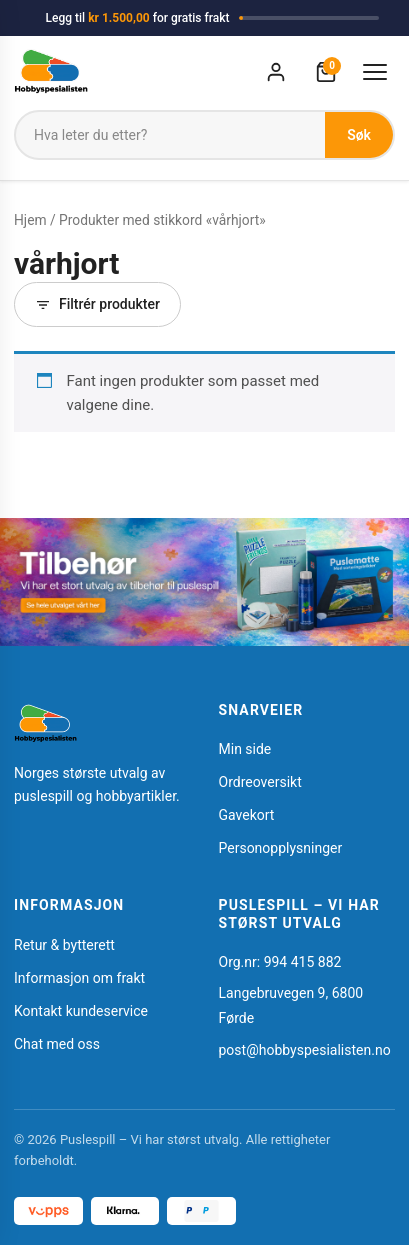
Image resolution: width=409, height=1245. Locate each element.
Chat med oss (57, 1044)
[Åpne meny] (375, 72)
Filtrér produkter (97, 304)
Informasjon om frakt (79, 978)
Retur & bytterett (64, 945)
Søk (359, 135)
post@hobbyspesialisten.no (305, 1050)
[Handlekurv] (326, 72)
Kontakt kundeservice (81, 1011)
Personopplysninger (281, 848)
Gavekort (247, 815)
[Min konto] (276, 72)
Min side (245, 749)
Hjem (30, 220)
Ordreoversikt (260, 782)
